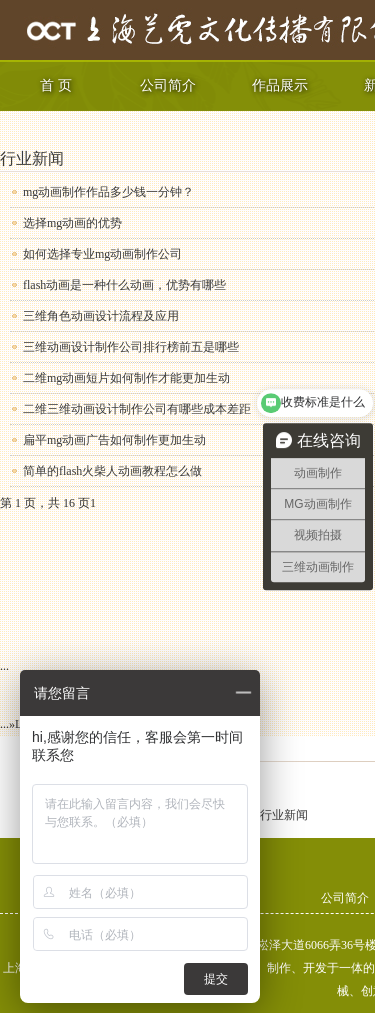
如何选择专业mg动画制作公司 (102, 254)
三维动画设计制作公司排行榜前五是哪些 (131, 347)
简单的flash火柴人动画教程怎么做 (112, 471)
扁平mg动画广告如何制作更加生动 (114, 440)
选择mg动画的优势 (72, 223)
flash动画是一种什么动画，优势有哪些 (124, 285)
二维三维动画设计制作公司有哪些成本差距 (137, 409)
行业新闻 (32, 158)
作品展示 (280, 85)
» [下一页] (12, 724)
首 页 (56, 85)
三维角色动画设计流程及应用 (101, 316)
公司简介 (168, 85)
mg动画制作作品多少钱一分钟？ (108, 192)
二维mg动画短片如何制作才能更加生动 (126, 378)
